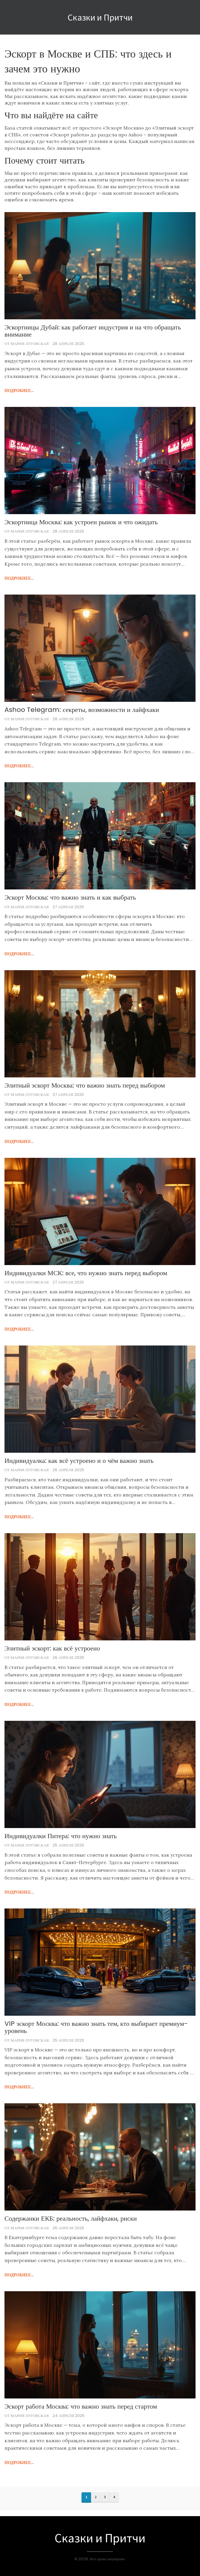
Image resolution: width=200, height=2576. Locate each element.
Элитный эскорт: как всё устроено (52, 1648)
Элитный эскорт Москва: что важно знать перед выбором (84, 1085)
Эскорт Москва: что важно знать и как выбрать (70, 897)
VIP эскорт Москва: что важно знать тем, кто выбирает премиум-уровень (96, 2027)
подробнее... (19, 390)
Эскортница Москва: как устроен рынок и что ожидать (81, 522)
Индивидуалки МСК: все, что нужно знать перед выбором (85, 1273)
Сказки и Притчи (100, 17)
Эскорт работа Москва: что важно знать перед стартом (80, 2406)
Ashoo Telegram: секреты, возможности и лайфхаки (81, 709)
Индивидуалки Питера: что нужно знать (60, 1836)
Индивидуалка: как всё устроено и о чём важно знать (78, 1460)
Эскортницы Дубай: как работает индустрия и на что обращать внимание (92, 331)
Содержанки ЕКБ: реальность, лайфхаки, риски (70, 2218)
